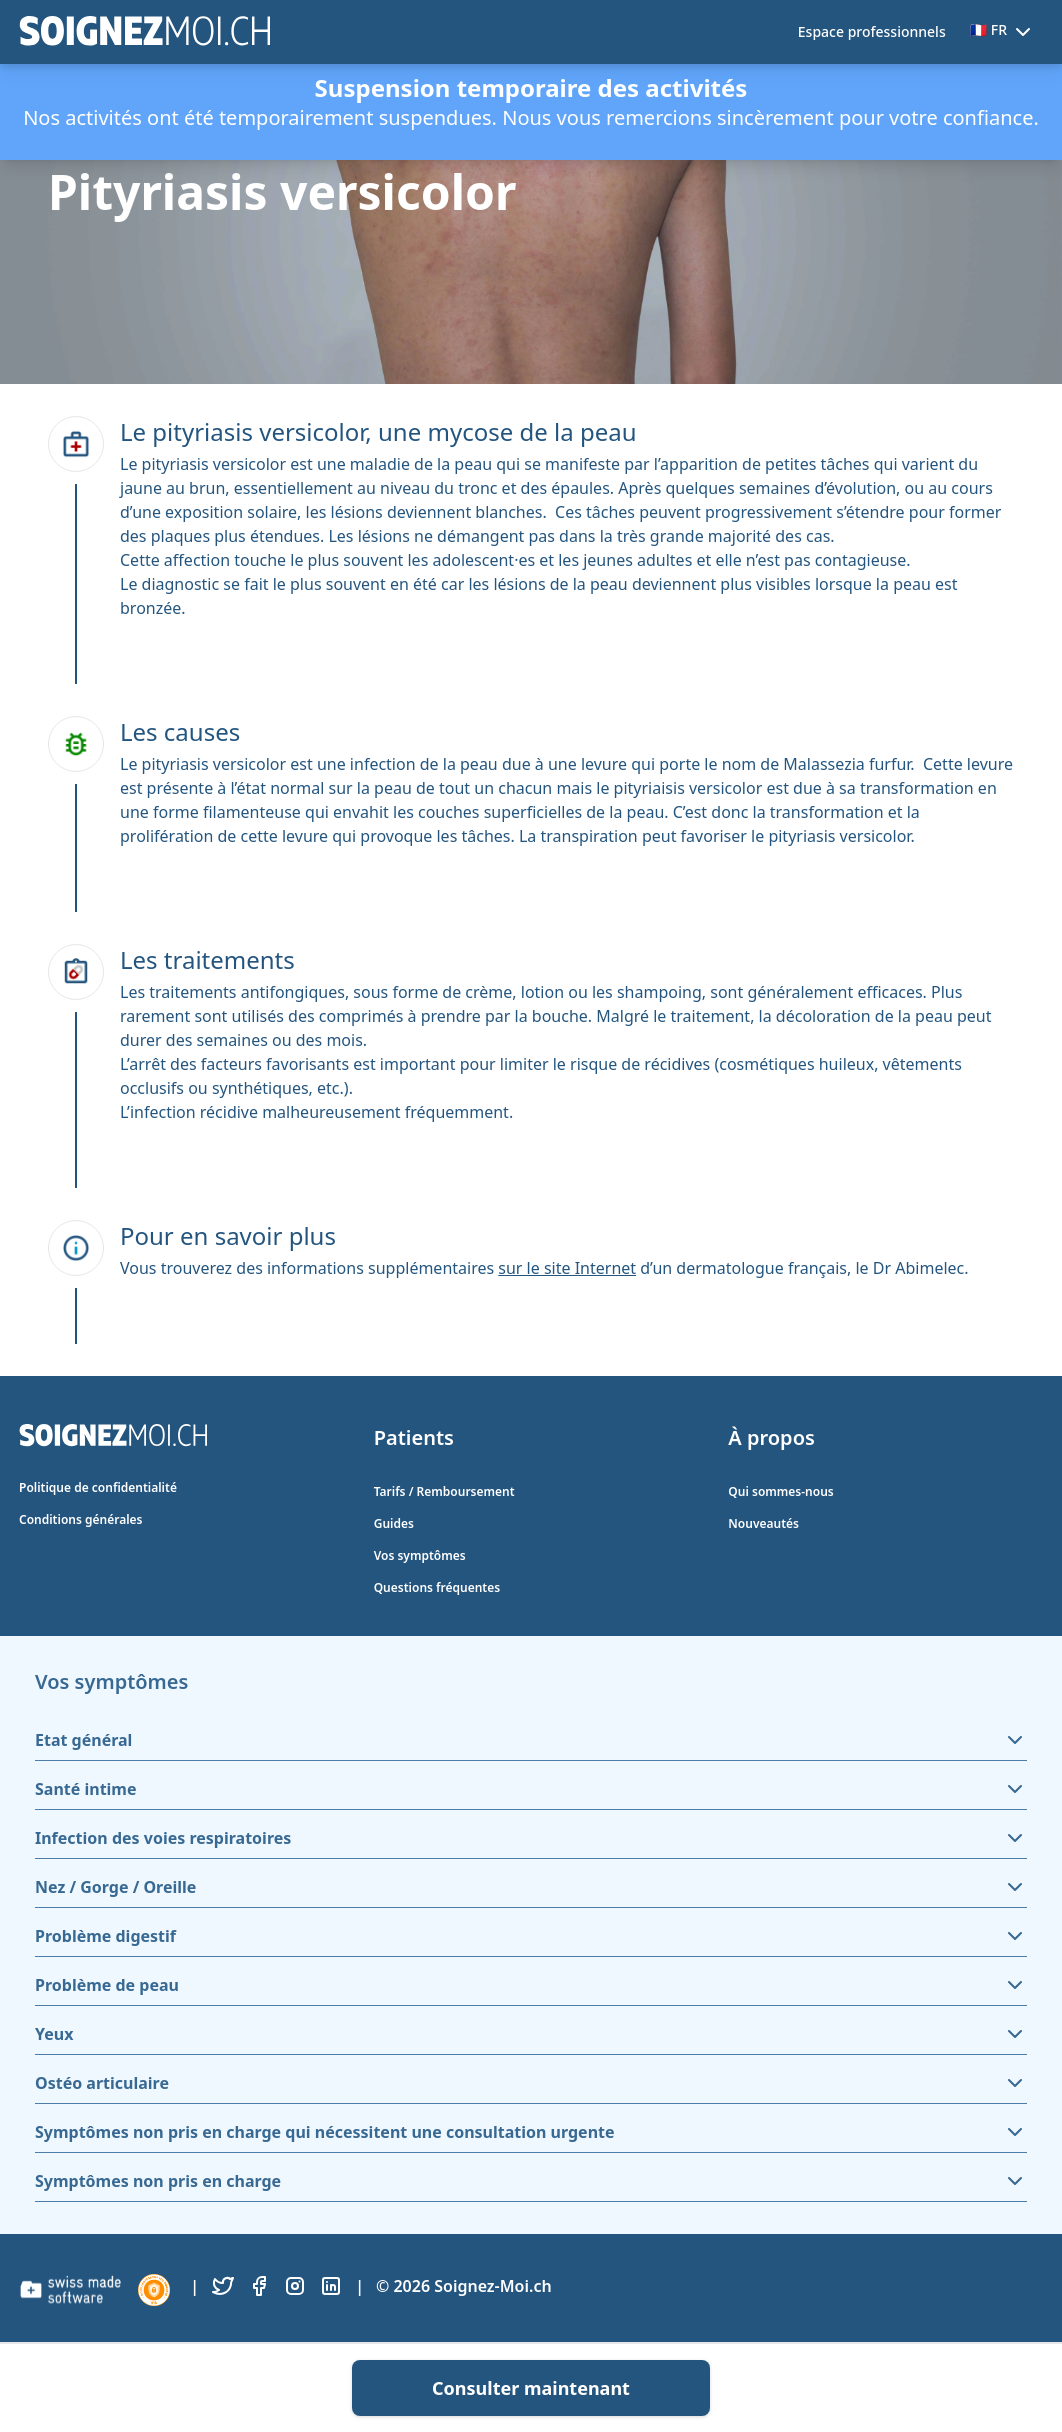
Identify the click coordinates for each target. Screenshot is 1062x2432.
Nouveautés (763, 1523)
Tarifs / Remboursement (444, 1491)
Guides (394, 1523)
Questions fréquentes (437, 1587)
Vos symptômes (420, 1555)
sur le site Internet (567, 1268)
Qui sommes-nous (780, 1491)
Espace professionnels (872, 31)
